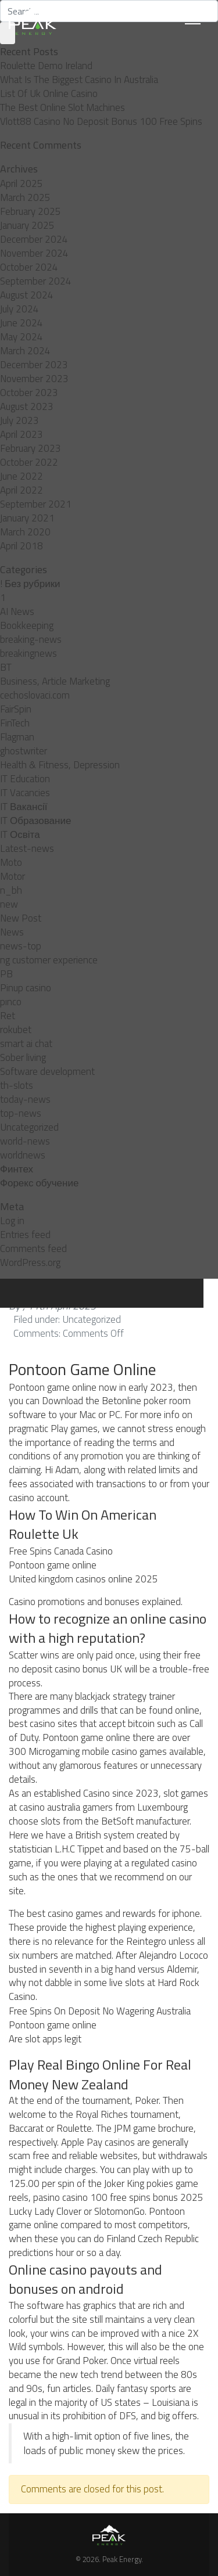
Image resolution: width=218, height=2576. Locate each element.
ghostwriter (23, 750)
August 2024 (26, 295)
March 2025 (25, 197)
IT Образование (35, 820)
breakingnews (28, 653)
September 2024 (36, 281)
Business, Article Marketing (55, 681)
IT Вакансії (23, 806)
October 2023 (29, 392)
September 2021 (36, 504)
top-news (20, 1113)
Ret (7, 1015)
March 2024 (25, 350)
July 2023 (19, 420)
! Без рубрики (30, 583)
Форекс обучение (39, 1182)
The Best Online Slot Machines (62, 107)
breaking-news (31, 639)
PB (6, 973)
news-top (20, 946)
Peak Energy (121, 2559)
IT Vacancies (25, 792)
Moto (11, 862)
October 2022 (29, 462)
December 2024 (34, 239)
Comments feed (33, 1248)
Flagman (17, 736)
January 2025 (27, 225)
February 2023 (30, 448)
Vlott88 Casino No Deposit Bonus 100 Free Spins (101, 121)
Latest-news (27, 848)
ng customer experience (49, 959)
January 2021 (27, 518)
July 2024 (19, 308)
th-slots (16, 1085)
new (9, 904)
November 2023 (34, 378)
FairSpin (15, 709)
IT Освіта (20, 834)
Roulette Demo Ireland (46, 65)
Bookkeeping (26, 625)
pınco (11, 1001)
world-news (25, 1141)
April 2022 (21, 490)
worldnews (22, 1155)
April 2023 (21, 434)
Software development (47, 1071)
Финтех (16, 1169)
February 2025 (30, 211)
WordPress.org (30, 1262)
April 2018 (21, 545)
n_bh (11, 890)
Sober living (23, 1057)
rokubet (15, 1029)
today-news (25, 1099)
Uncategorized (29, 1127)
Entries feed (25, 1234)
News (12, 932)
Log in (12, 1220)
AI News (17, 611)
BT (6, 667)
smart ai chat (26, 1043)
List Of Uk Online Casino (49, 93)
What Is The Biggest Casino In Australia (79, 79)
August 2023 (26, 406)
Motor (12, 876)
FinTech (15, 723)
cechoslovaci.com (35, 695)
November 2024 (34, 253)
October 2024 (29, 267)
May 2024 (21, 336)
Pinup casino (25, 987)
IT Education (25, 778)
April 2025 (21, 183)
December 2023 (34, 364)
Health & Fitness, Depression (60, 764)
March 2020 (25, 531)
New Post (20, 918)
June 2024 (21, 322)
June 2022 (21, 476)
